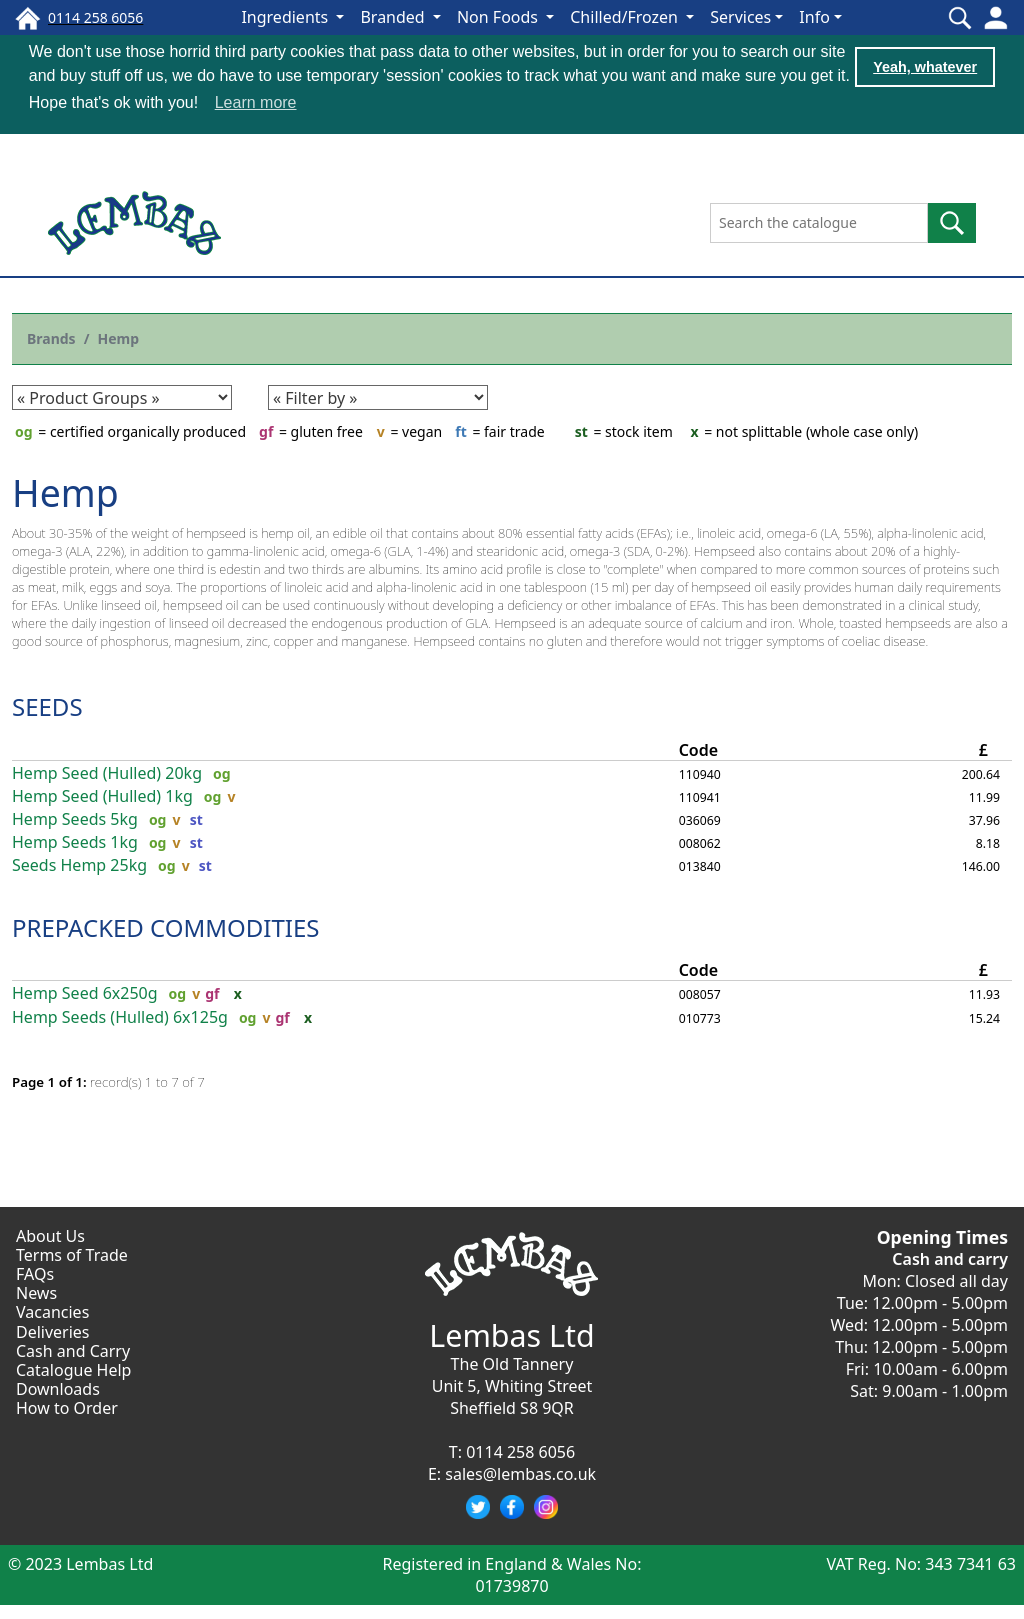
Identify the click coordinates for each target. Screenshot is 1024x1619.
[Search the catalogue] (819, 222)
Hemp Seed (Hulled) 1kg (102, 795)
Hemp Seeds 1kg (75, 841)
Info (814, 17)
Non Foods (499, 17)
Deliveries (53, 1331)
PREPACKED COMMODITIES (165, 926)
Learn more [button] (256, 102)
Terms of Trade (72, 1254)
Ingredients (286, 17)
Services (740, 17)
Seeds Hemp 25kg (79, 864)
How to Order (67, 1407)
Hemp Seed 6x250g (85, 992)
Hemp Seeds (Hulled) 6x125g (120, 1015)
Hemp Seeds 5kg (75, 818)
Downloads (58, 1388)
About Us (50, 1235)
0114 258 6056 (520, 1451)
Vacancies (52, 1311)
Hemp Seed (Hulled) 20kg (107, 772)
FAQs (35, 1273)
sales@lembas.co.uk (520, 1473)
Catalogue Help (73, 1369)
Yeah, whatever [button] (925, 67)
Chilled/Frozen (626, 17)
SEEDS (47, 705)
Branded (394, 17)
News (36, 1292)
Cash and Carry (73, 1350)
